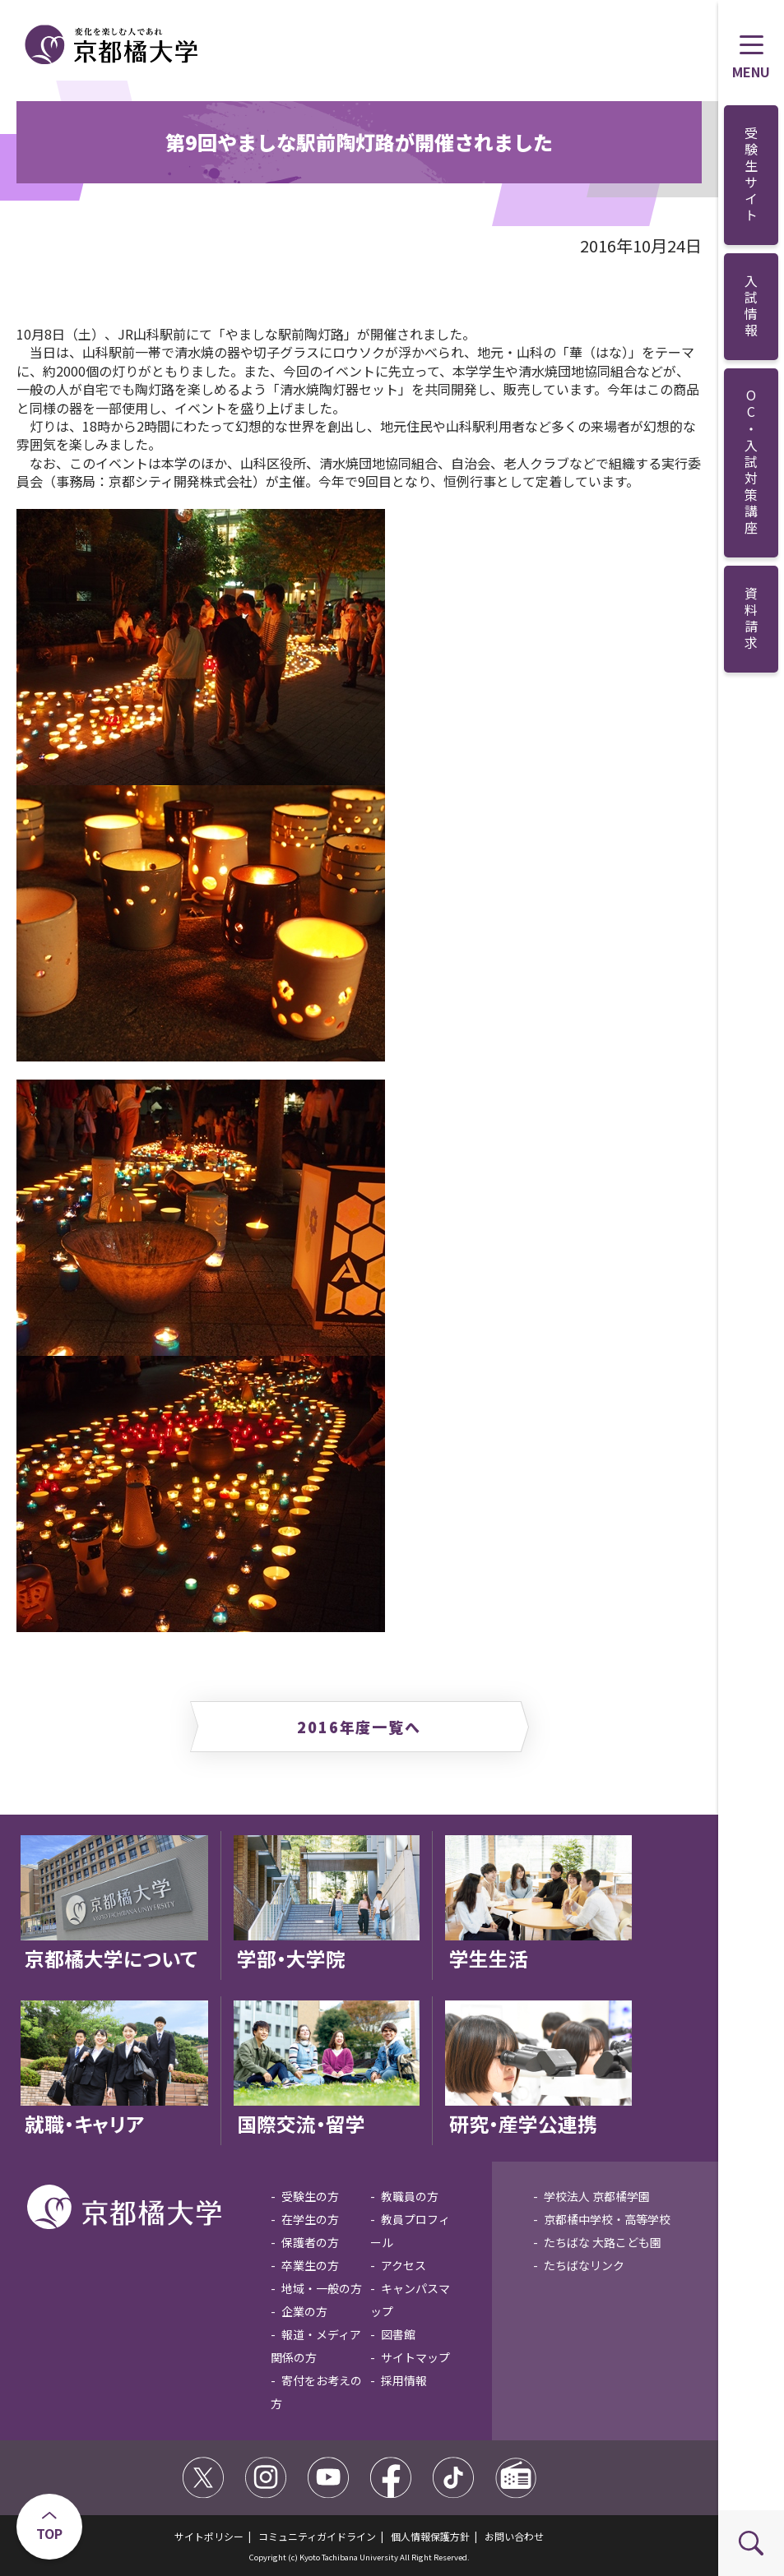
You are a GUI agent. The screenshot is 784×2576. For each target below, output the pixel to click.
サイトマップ (415, 2357)
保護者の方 (310, 2242)
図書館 (398, 2334)
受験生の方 (310, 2196)
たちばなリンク (584, 2265)
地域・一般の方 (321, 2288)
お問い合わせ (514, 2536)
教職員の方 (409, 2196)
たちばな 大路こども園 (602, 2242)
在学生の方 (310, 2219)
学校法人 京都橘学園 (597, 2196)
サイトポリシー (209, 2536)
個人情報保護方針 (430, 2536)
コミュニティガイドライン (317, 2536)
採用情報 (404, 2380)
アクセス (403, 2265)
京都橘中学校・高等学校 (607, 2219)
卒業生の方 (310, 2265)
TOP (49, 2533)
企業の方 (304, 2311)
